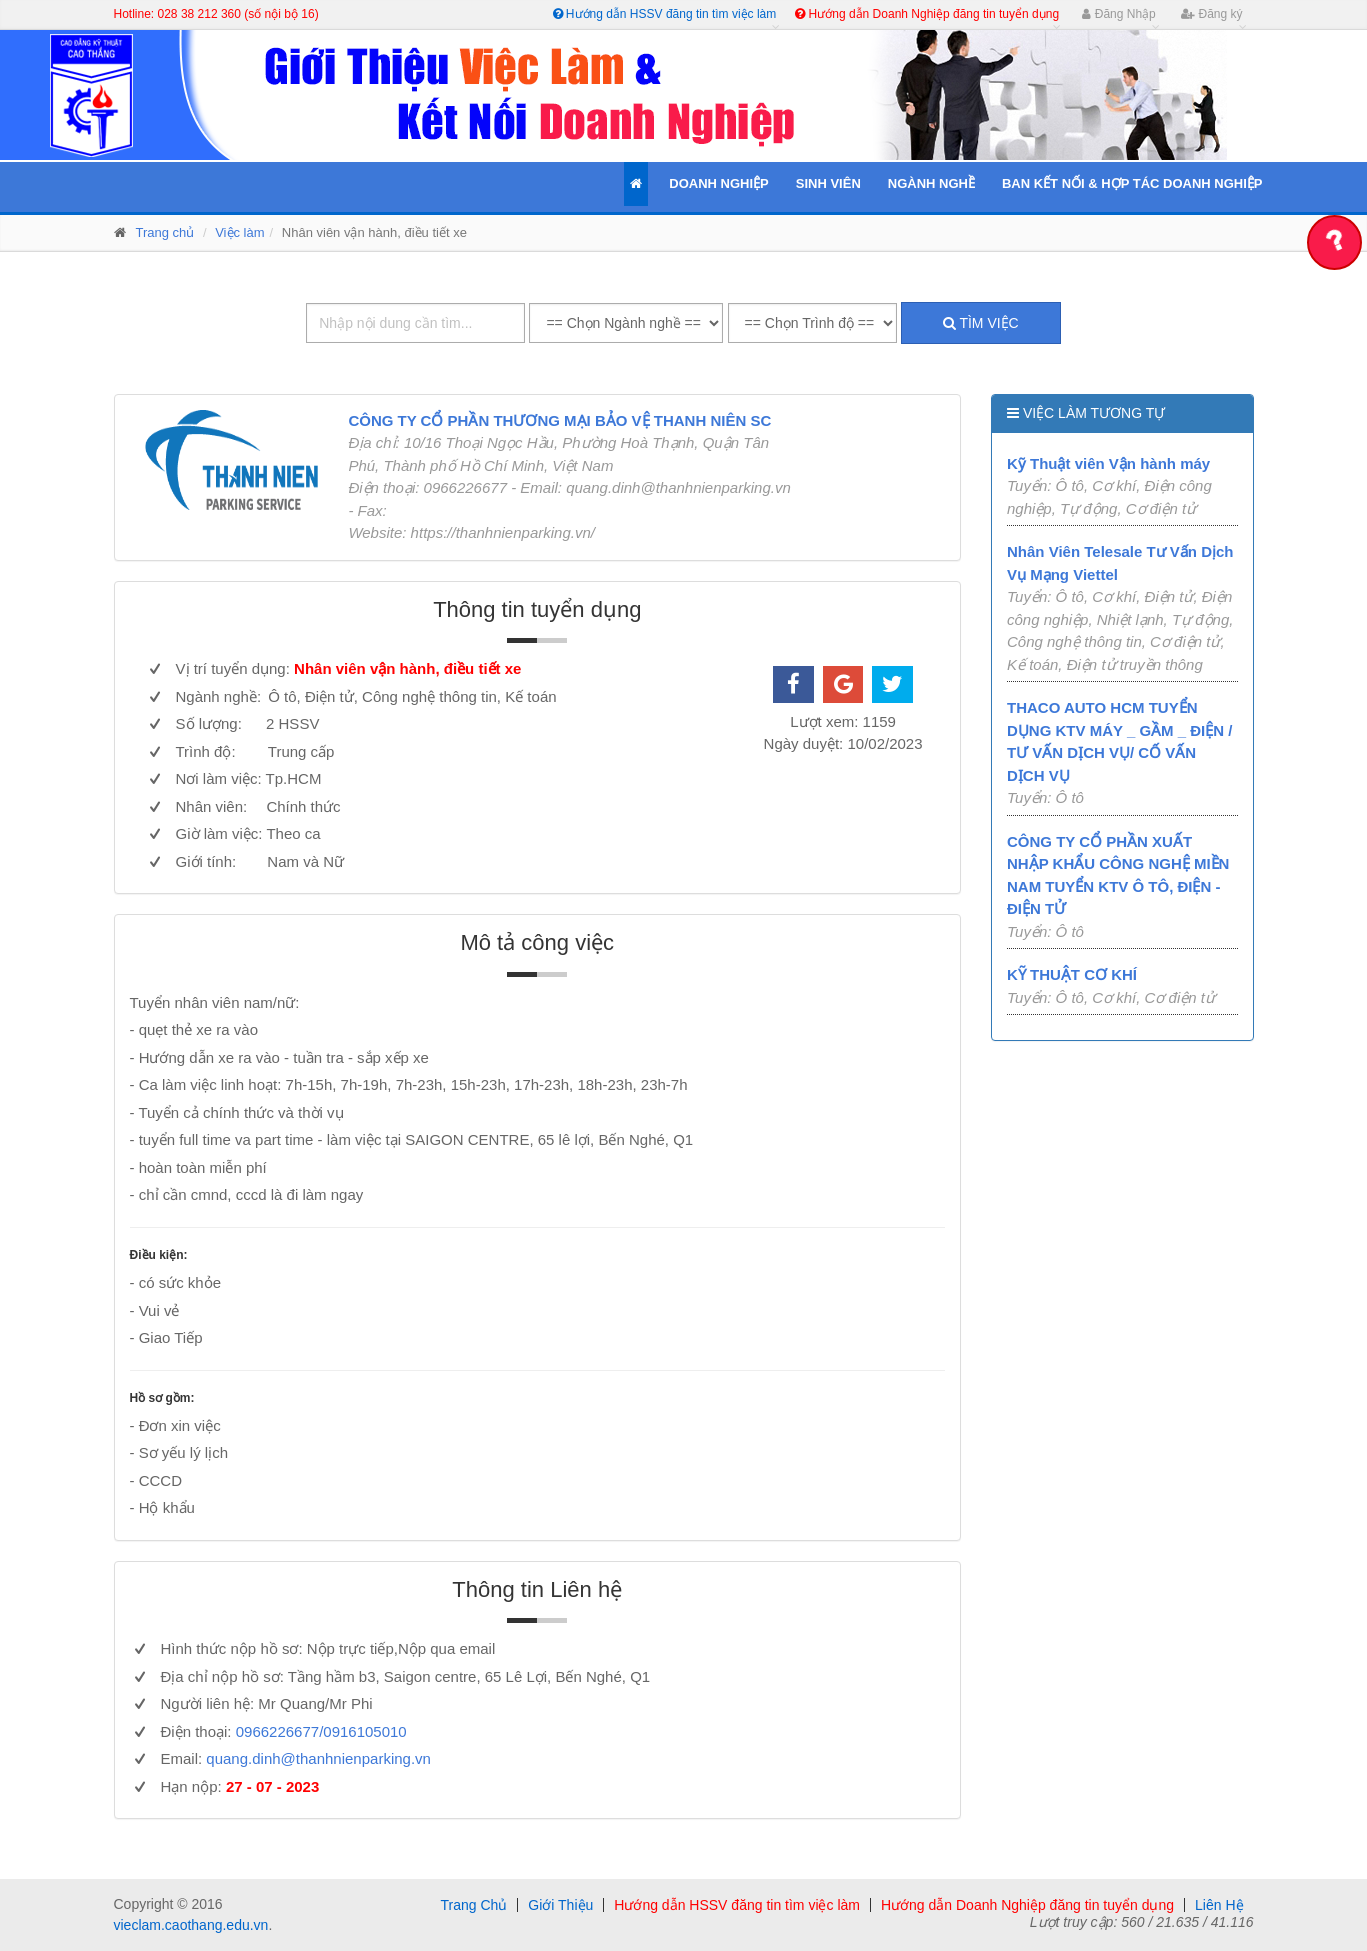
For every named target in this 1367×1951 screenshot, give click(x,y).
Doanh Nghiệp (718, 183)
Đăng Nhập (1118, 14)
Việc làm (239, 232)
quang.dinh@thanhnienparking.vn (318, 1758)
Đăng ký (1211, 14)
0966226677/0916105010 (321, 1731)
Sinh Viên (828, 183)
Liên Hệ (1219, 1905)
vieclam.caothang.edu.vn (191, 1925)
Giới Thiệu (560, 1905)
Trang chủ (165, 232)
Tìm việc (981, 323)
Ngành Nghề (931, 183)
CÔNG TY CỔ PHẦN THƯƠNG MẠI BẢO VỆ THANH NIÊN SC (559, 420)
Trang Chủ (473, 1905)
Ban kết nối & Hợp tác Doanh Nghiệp (1132, 183)
